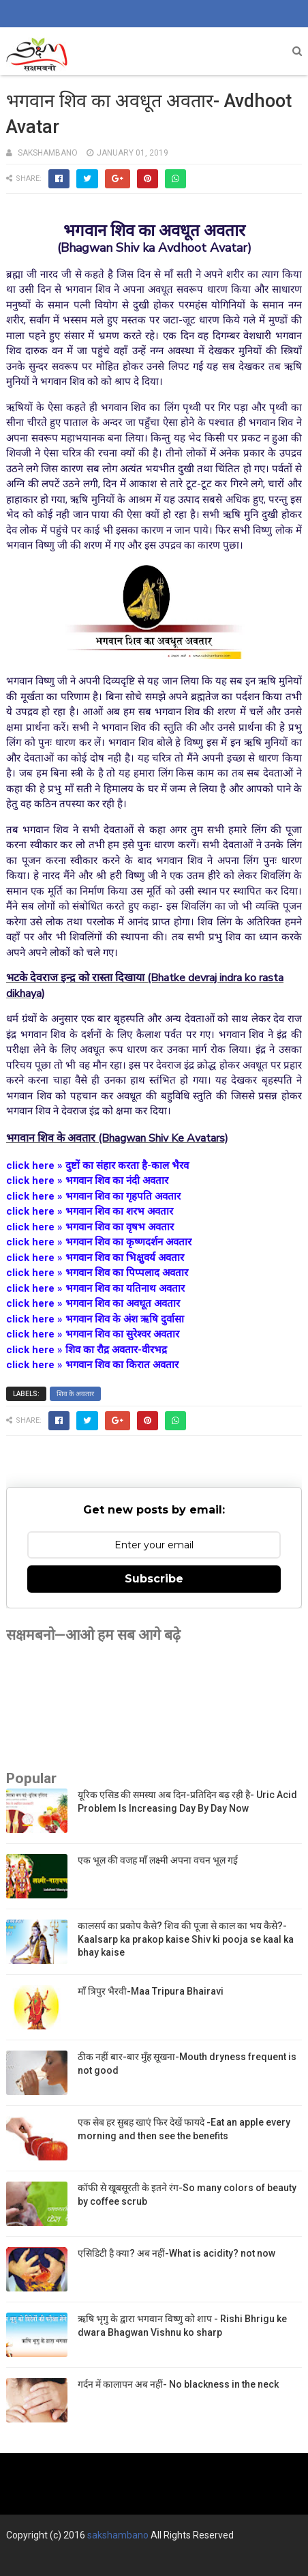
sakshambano (118, 2535)
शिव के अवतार (75, 1394)
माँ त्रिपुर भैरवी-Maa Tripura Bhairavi (151, 1991)
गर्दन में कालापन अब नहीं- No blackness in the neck (178, 2384)
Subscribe (154, 1578)
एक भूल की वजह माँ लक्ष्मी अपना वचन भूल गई (158, 1860)
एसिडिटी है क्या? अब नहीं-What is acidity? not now (176, 2253)
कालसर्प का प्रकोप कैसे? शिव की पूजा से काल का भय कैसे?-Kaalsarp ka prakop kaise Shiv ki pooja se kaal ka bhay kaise (186, 1939)
